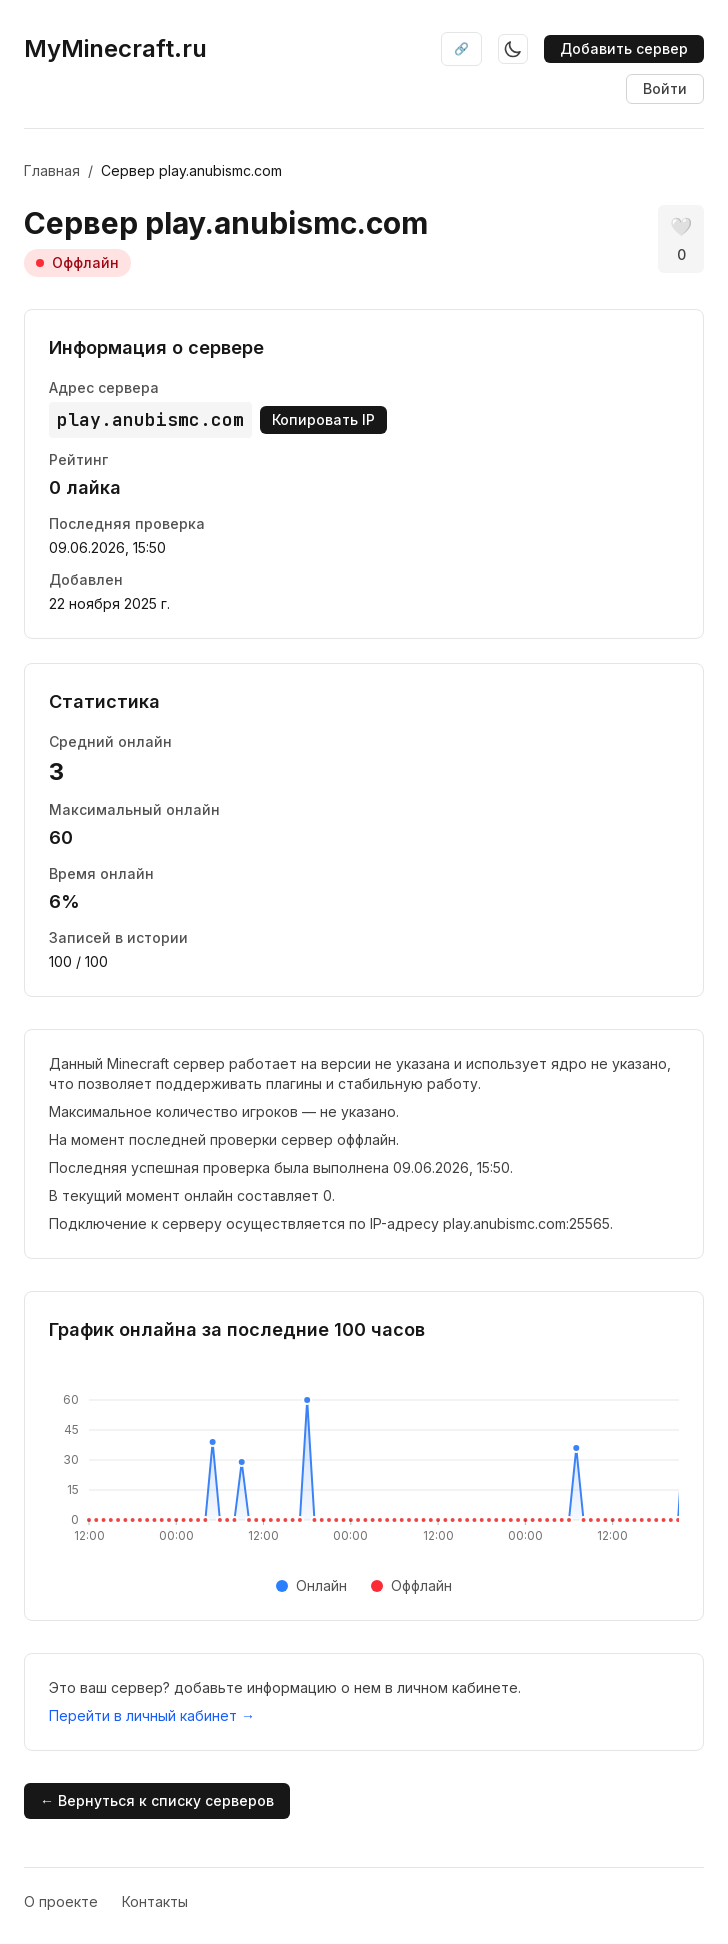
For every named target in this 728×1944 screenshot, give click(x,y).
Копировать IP (323, 419)
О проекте (61, 1901)
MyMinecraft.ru (115, 48)
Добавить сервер (624, 48)
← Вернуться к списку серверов (157, 1800)
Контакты (155, 1901)
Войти (665, 88)
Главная (52, 170)
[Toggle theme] (513, 49)
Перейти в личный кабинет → (152, 1715)
